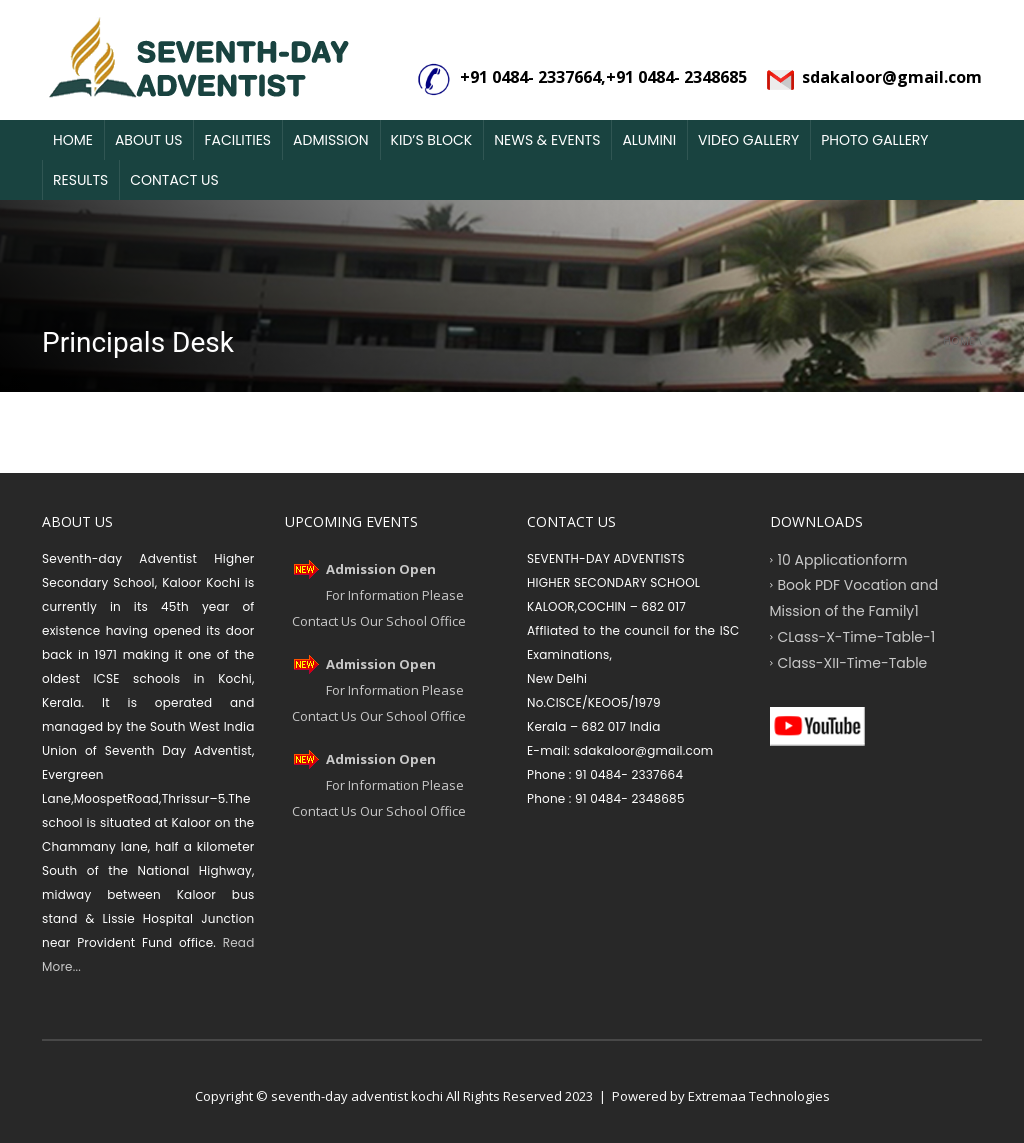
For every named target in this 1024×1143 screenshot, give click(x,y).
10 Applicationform (843, 559)
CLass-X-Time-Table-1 (857, 636)
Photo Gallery (874, 140)
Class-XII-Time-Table (853, 662)
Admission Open (381, 569)
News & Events (547, 140)
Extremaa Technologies (759, 1096)
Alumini (649, 140)
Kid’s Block (432, 140)
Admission (331, 140)
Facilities (237, 140)
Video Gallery (748, 140)
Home (73, 140)
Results (80, 180)
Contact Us (174, 180)
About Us (148, 140)
